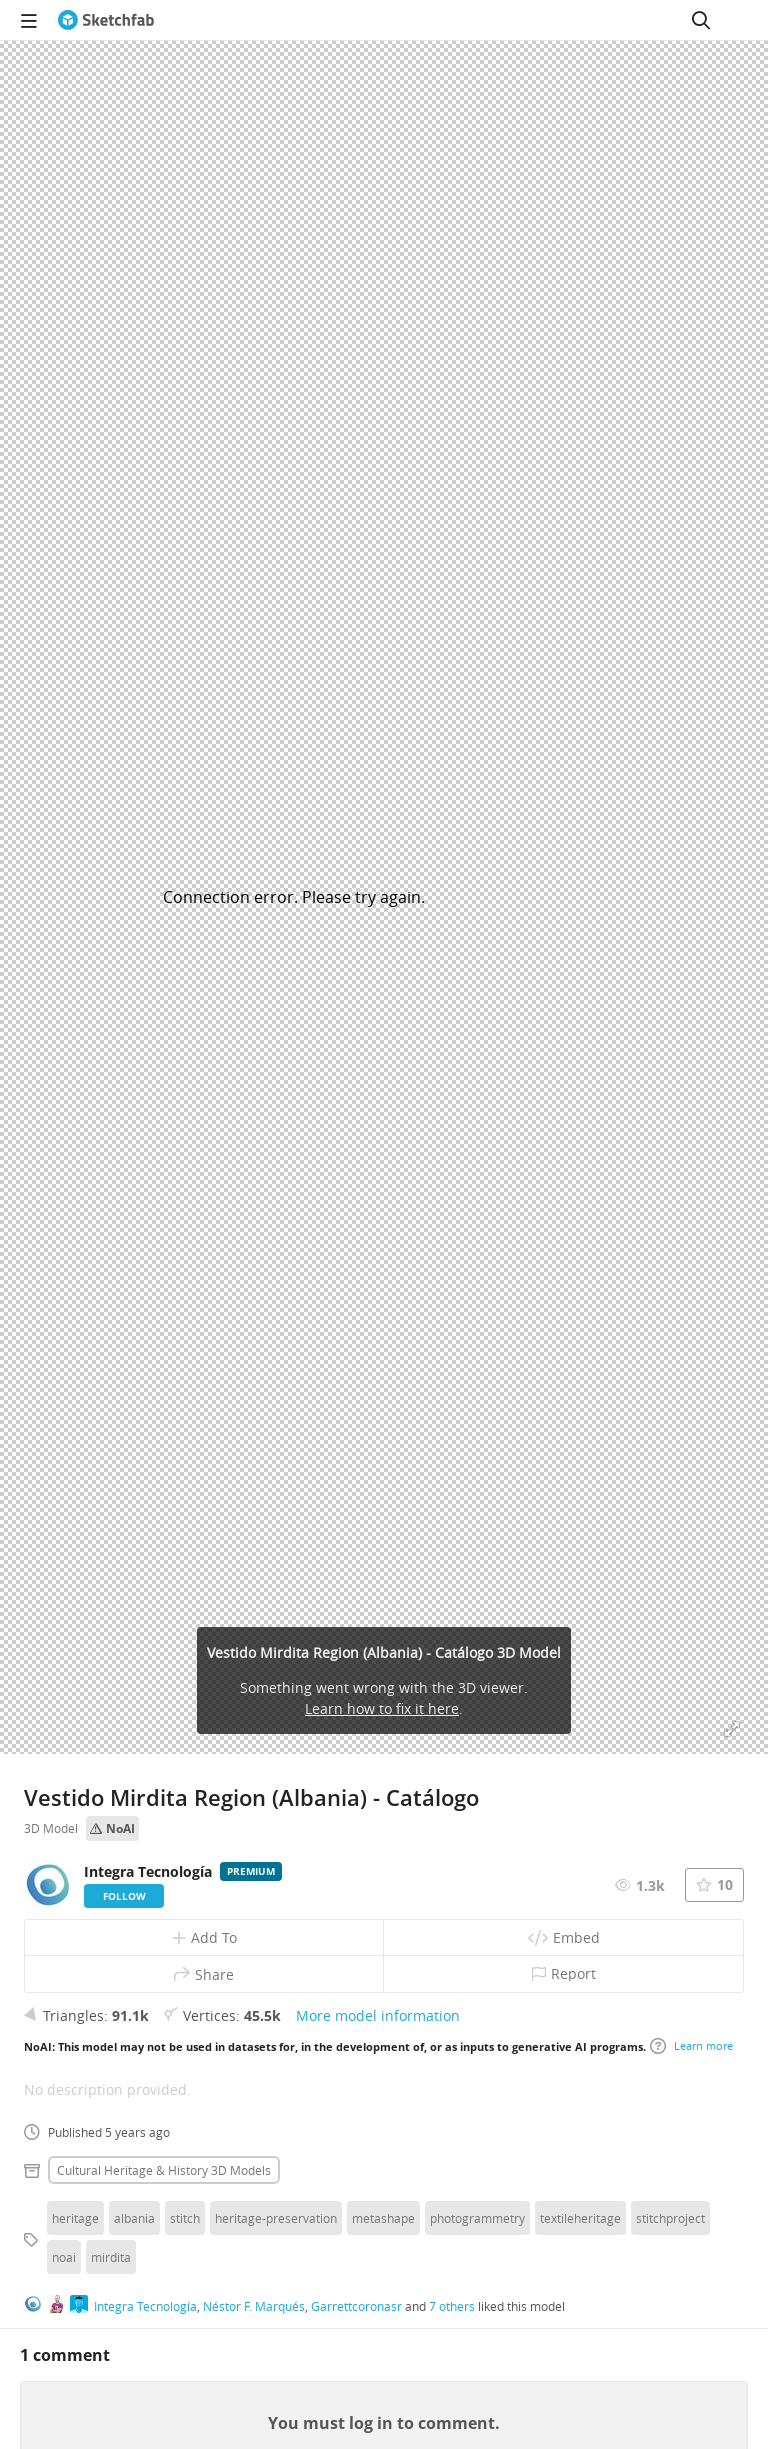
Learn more (691, 2046)
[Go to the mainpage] (106, 20)
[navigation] (29, 20)
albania (134, 2218)
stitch (185, 2218)
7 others (452, 2306)
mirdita (111, 2257)
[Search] (701, 20)
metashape (383, 2218)
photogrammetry (477, 2218)
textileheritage (580, 2218)
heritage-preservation (276, 2218)
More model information (378, 2015)
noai (64, 2257)
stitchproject (670, 2218)
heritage (75, 2218)
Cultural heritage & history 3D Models (164, 2170)
